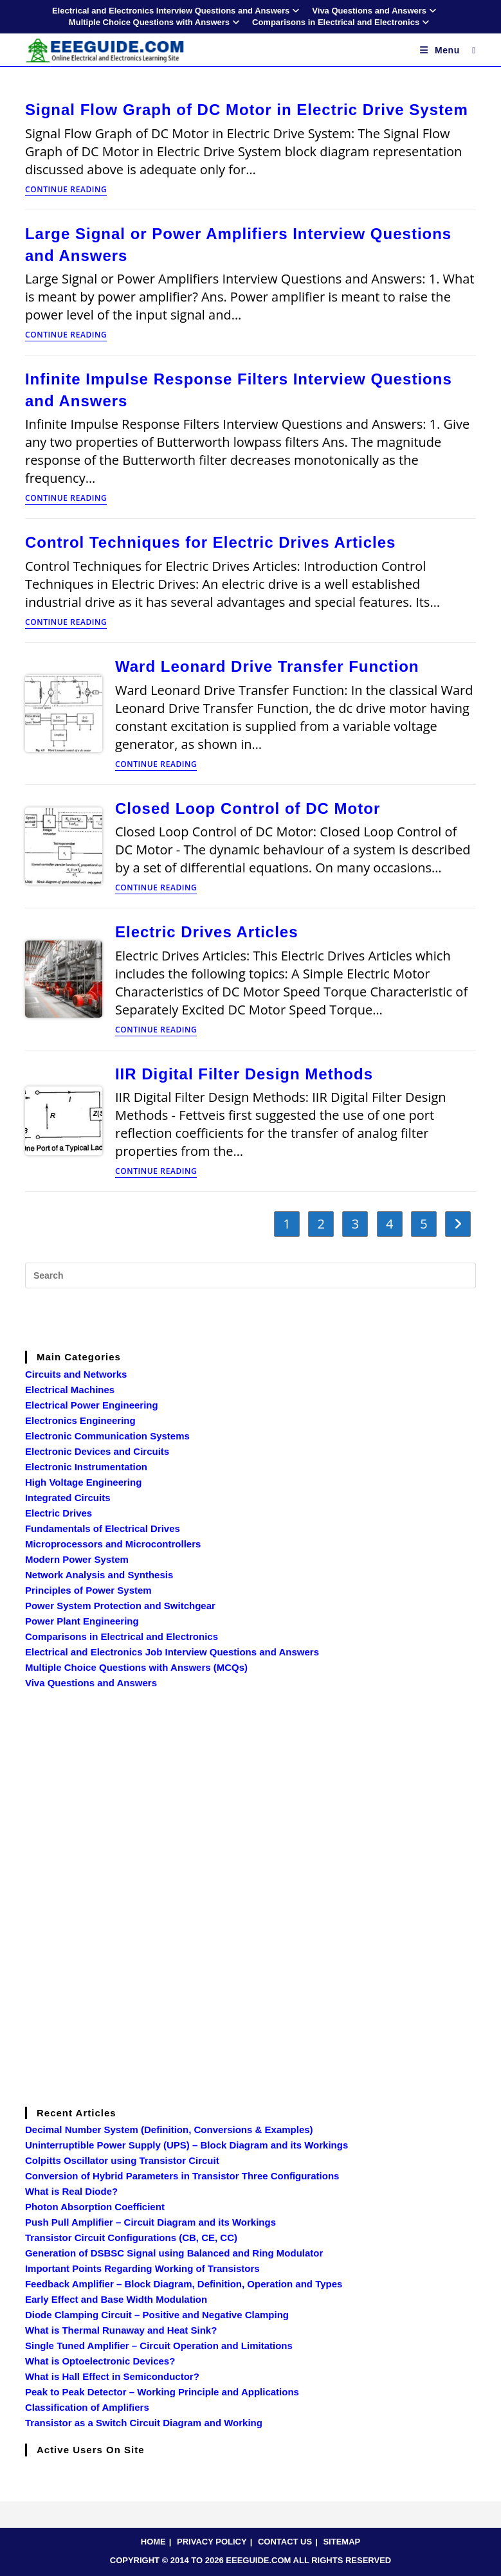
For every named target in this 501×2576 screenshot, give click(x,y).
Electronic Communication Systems (107, 1435)
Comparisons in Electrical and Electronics (342, 22)
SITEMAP (341, 2541)
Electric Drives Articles (206, 932)
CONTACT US (285, 2541)
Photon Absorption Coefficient (95, 2206)
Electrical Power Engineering (91, 1405)
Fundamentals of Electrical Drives (102, 1528)
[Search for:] (469, 50)
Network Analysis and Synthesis (99, 1574)
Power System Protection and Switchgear (120, 1605)
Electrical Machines (69, 1389)
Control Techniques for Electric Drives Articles (210, 542)
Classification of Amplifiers (87, 2407)
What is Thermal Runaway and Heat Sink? (121, 2330)
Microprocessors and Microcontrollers (113, 1543)
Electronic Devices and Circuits (97, 1451)
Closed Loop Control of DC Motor (247, 808)
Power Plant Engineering (82, 1621)
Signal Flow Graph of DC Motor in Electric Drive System (246, 109)
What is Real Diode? (71, 2191)
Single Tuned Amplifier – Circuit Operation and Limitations (159, 2345)
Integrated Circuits (68, 1497)
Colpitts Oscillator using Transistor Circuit (122, 2160)
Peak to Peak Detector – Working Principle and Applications (162, 2391)
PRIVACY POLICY (212, 2541)
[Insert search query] (250, 1275)
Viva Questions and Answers (375, 10)
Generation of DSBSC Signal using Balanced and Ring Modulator (174, 2252)
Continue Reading (66, 190)
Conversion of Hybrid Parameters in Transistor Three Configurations (182, 2175)
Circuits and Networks (76, 1374)
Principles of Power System (88, 1590)
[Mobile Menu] (441, 50)
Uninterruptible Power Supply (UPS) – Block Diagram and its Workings (186, 2144)
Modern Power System (77, 1559)
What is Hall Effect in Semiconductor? (112, 2376)
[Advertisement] (250, 1317)
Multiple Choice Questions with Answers (155, 22)
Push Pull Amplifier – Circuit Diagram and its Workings (150, 2222)
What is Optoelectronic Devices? (100, 2360)
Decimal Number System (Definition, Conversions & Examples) (169, 2129)
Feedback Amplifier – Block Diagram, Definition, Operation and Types (183, 2283)
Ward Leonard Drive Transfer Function (267, 666)
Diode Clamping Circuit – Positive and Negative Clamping (157, 2314)
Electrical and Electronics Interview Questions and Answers (177, 10)
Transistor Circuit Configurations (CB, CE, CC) (131, 2237)
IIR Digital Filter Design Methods (244, 1074)
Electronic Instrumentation (86, 1466)
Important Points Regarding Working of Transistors (142, 2268)
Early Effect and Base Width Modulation (116, 2299)
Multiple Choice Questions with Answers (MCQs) (136, 1667)
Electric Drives (58, 1513)
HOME (153, 2541)
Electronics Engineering (80, 1420)
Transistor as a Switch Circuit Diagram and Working (143, 2422)
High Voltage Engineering (83, 1482)
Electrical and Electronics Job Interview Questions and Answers (172, 1651)
